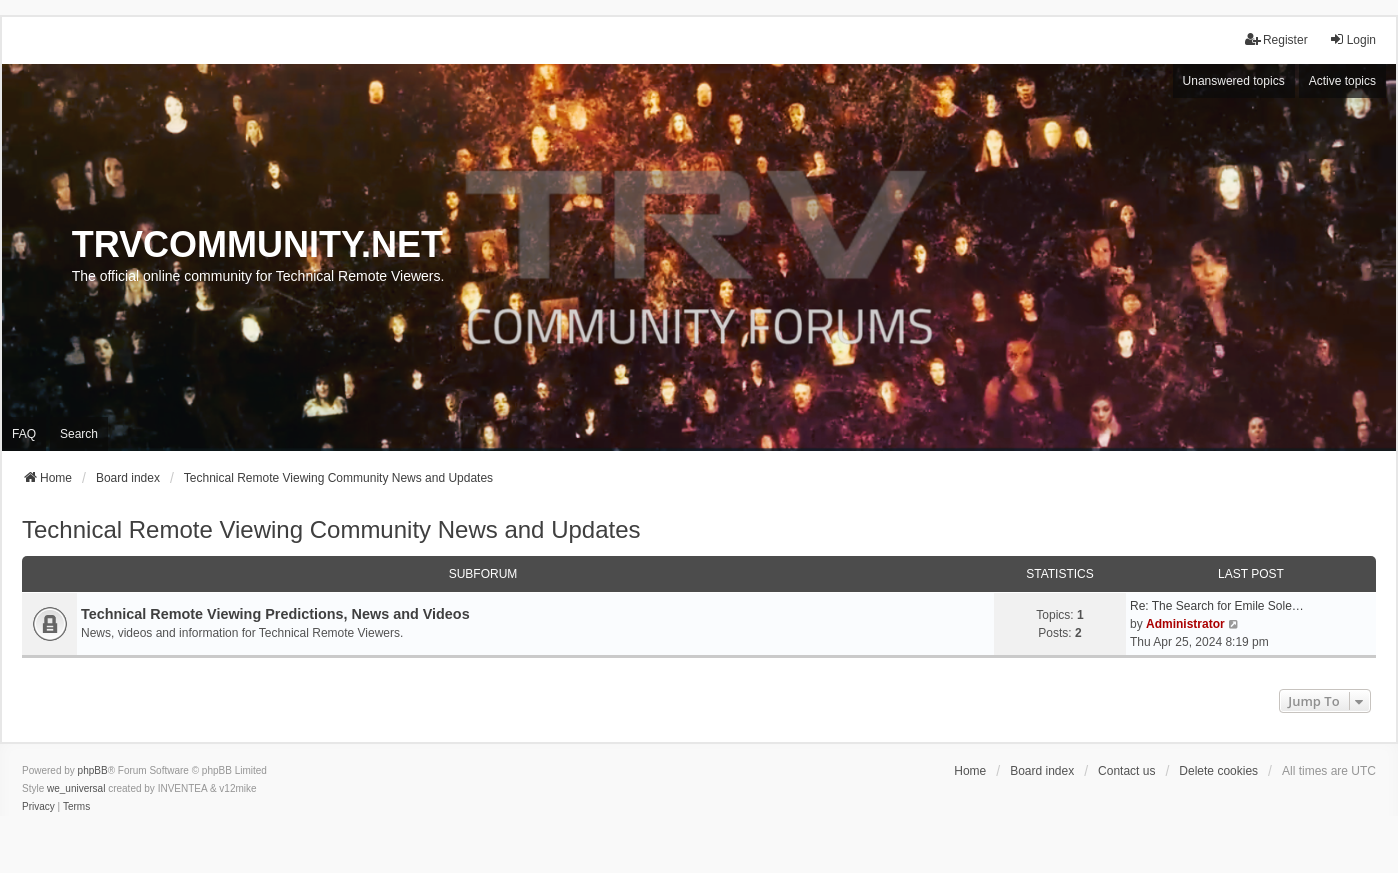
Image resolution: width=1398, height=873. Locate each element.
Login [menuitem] (1352, 39)
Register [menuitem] (1276, 39)
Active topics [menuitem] (1342, 81)
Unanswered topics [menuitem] (1234, 81)
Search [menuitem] (79, 434)
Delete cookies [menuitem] (1218, 771)
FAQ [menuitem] (24, 434)
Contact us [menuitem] (1126, 771)
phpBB (93, 770)
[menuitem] (38, 807)
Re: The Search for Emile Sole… (1217, 606)
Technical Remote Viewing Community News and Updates (331, 529)
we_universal (76, 788)
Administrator (1185, 624)
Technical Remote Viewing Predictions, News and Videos (275, 614)
